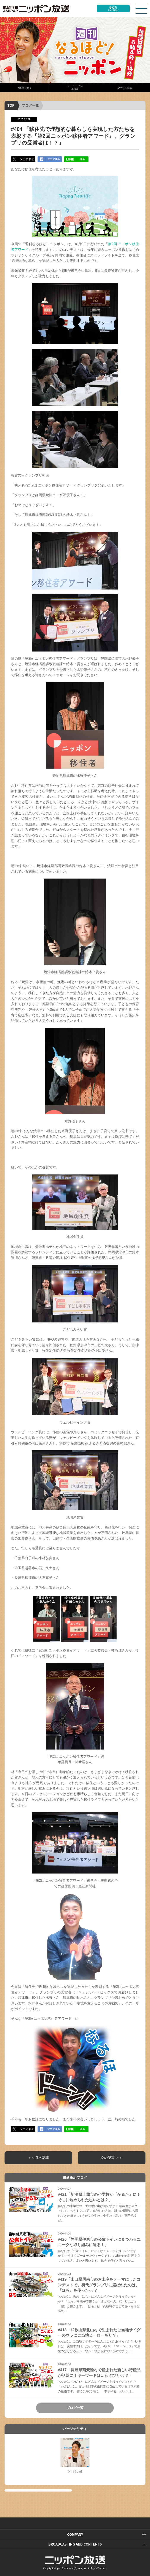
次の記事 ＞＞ (111, 2158)
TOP (11, 105)
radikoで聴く (25, 87)
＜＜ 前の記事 (38, 2158)
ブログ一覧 (30, 105)
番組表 (113, 8)
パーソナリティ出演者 (75, 87)
